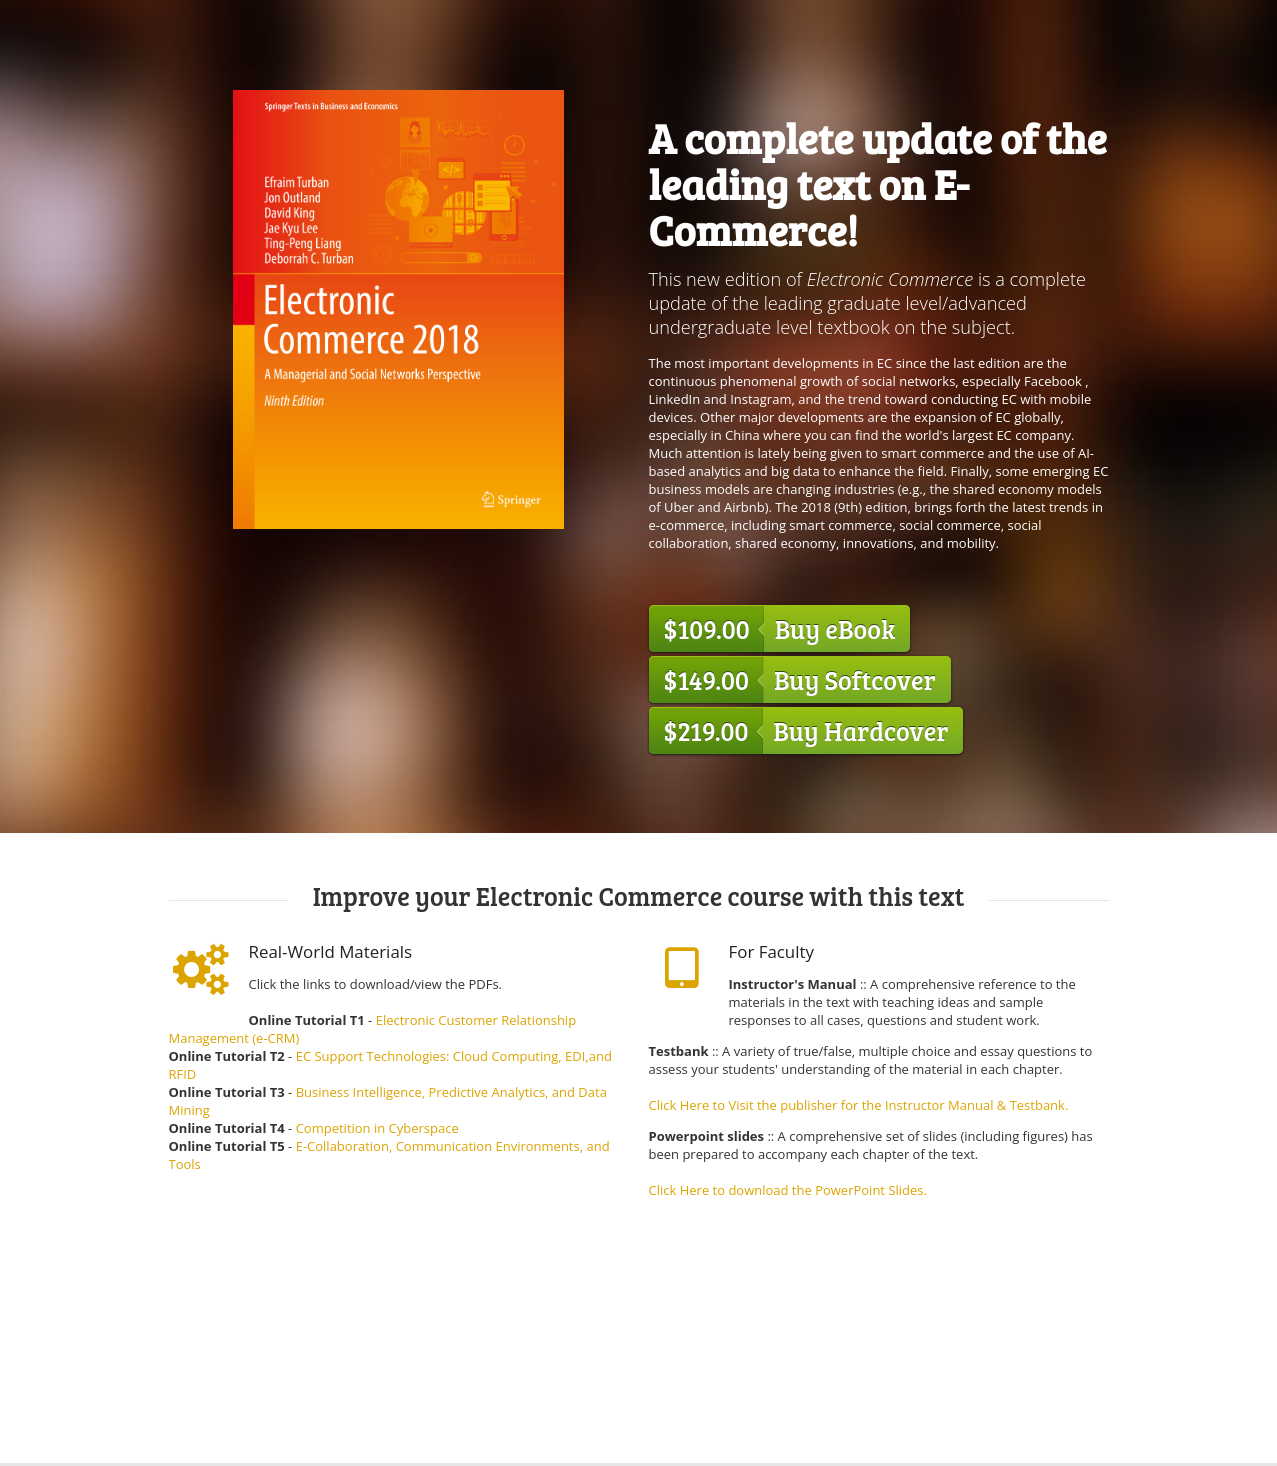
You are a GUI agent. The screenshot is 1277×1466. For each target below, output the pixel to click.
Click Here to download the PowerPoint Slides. (788, 1190)
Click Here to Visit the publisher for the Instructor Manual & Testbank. (859, 1105)
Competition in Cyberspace (377, 1128)
